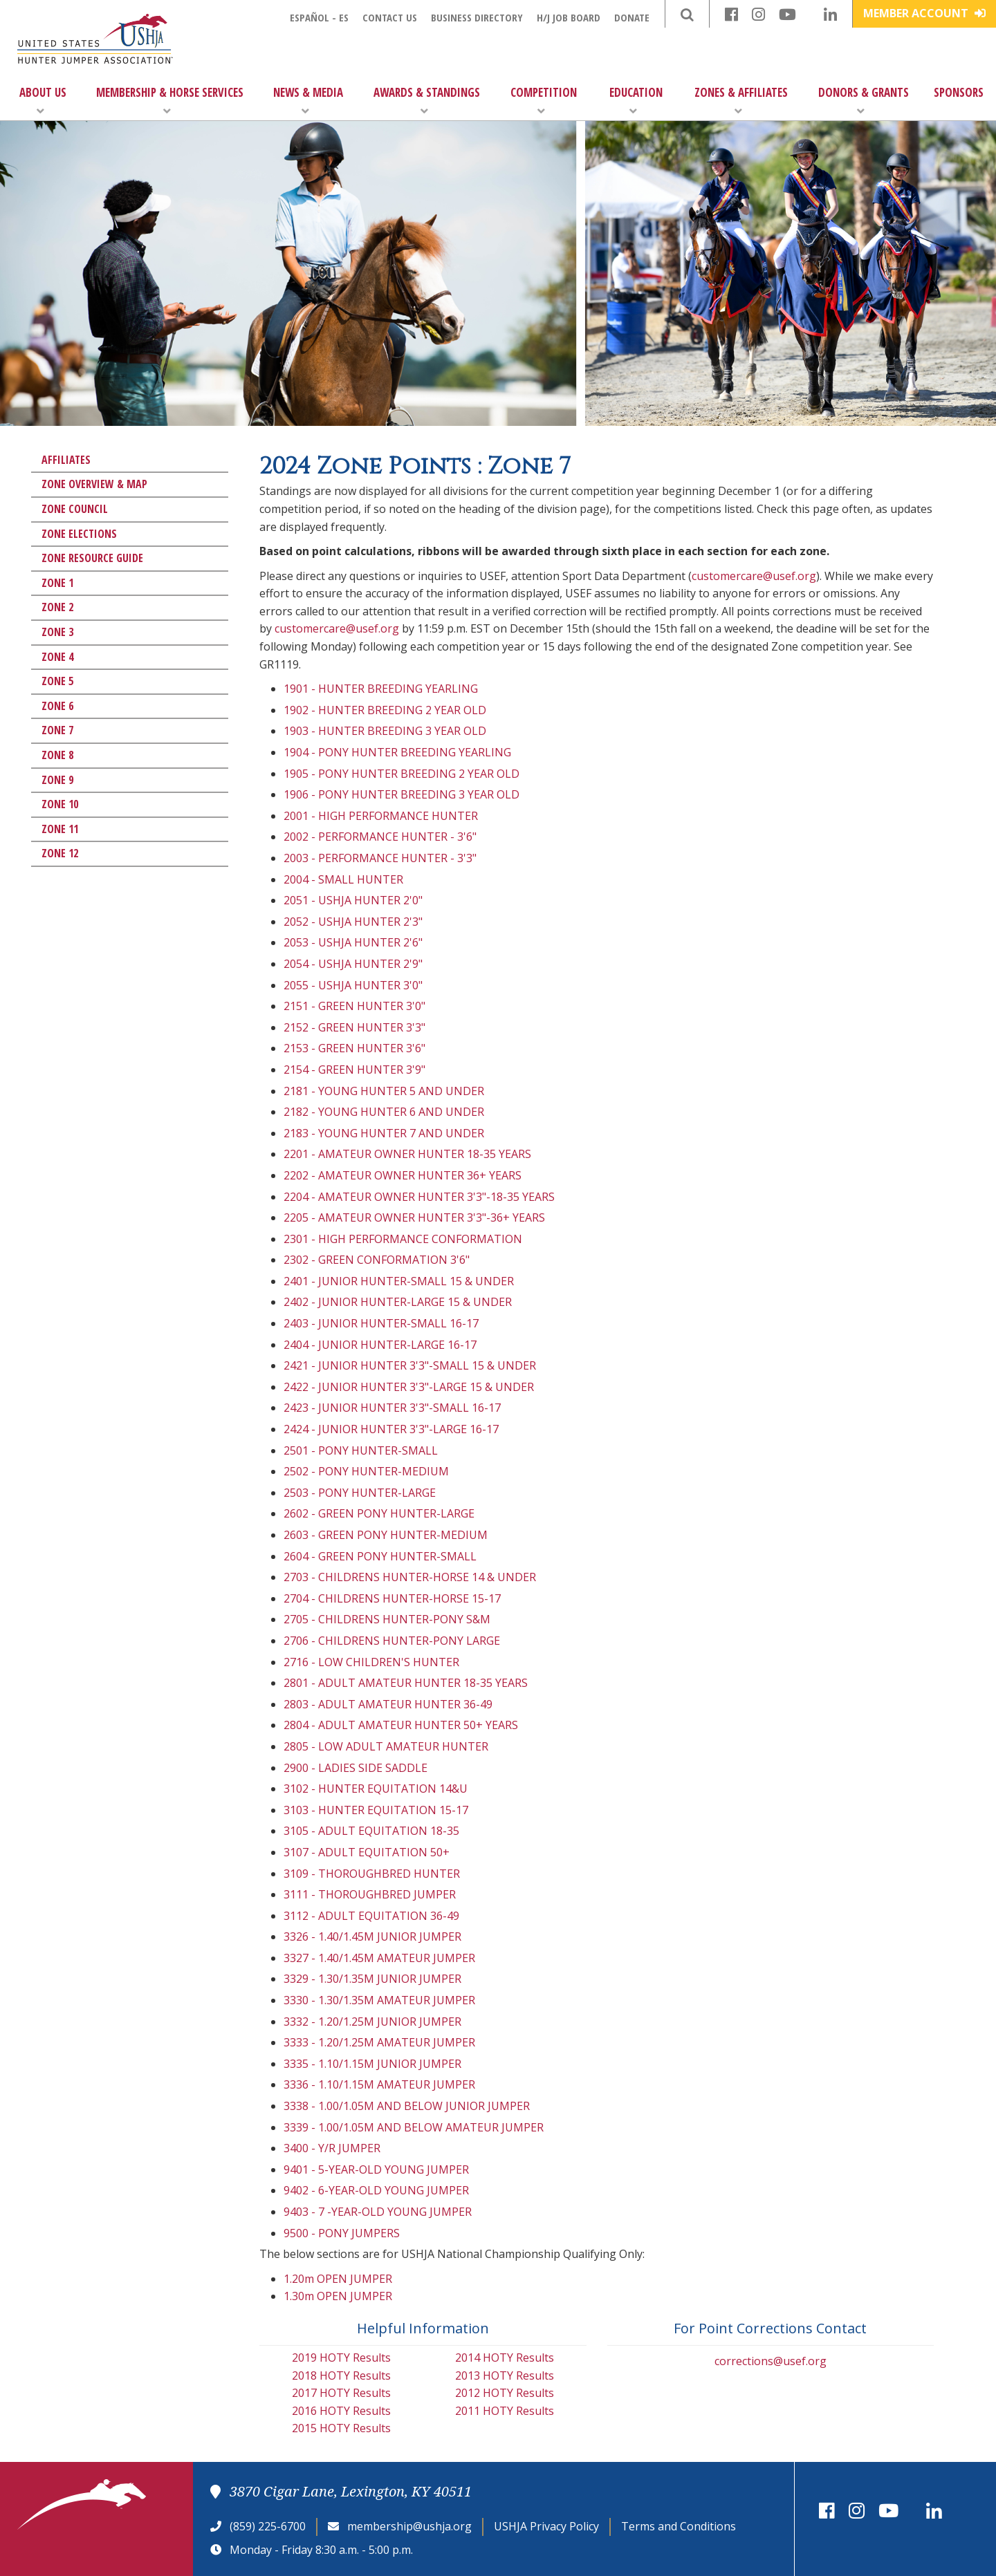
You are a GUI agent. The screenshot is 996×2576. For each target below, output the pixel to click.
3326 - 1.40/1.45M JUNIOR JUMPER (372, 1936)
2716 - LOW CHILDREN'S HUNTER (371, 1662)
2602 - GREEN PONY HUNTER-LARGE (379, 1513)
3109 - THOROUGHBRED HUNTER (372, 1873)
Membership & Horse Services (169, 100)
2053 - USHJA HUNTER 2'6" (353, 942)
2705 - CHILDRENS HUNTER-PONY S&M (387, 1619)
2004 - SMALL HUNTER (343, 879)
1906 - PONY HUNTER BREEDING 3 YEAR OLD (401, 794)
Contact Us (389, 17)
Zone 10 (60, 804)
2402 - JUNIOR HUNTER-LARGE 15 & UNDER (398, 1301)
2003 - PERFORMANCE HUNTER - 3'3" (380, 858)
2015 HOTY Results (341, 2428)
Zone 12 (60, 853)
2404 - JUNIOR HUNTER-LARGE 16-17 (380, 1344)
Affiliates (66, 459)
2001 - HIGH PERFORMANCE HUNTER (381, 815)
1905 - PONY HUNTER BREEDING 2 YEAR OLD (401, 773)
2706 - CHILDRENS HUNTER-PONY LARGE (392, 1640)
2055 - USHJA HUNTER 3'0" (353, 985)
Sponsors (959, 92)
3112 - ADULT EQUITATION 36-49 (371, 1915)
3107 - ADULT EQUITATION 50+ (367, 1852)
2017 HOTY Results (341, 2392)
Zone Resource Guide (92, 558)
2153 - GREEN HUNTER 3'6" (354, 1048)
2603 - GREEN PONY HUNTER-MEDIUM (386, 1534)
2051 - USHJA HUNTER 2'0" (353, 900)
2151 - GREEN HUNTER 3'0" (354, 1006)
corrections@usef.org (770, 2361)
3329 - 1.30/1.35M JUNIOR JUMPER (372, 1978)
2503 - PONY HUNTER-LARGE (360, 1492)
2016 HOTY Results (341, 2410)
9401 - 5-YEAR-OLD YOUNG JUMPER (376, 2169)
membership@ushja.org (409, 2526)
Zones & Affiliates (741, 100)
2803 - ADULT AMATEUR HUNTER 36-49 (388, 1704)
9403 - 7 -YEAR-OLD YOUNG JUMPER (378, 2211)
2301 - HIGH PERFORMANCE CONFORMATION (403, 1239)
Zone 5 (57, 681)
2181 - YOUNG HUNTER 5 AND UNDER (384, 1091)
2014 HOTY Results (504, 2357)
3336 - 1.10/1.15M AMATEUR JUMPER (379, 2084)
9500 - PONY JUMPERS (342, 2233)
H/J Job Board (568, 17)
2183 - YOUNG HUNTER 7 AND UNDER (384, 1133)
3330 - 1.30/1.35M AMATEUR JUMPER (379, 2000)
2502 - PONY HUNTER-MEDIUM (366, 1471)
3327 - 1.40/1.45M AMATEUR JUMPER (379, 1958)
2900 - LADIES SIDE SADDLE (355, 1767)
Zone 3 (57, 632)
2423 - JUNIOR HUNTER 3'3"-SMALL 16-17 (392, 1407)
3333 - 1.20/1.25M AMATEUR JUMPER (379, 2042)
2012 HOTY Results (504, 2392)
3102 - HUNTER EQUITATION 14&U (376, 1788)
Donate (631, 17)
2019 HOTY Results (341, 2357)
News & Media (308, 100)
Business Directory (477, 17)
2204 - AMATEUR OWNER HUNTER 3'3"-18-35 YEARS (419, 1196)
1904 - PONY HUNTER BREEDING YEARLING (397, 752)
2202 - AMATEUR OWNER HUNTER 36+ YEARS (403, 1175)
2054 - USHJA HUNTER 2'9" (353, 963)
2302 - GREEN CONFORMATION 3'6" (377, 1259)
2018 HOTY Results (341, 2375)
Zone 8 (57, 755)
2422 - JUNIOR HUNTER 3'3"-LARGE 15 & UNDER (409, 1386)
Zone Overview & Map (94, 484)
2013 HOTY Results (504, 2375)
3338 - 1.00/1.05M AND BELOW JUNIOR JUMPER (407, 2105)
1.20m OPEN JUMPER (338, 2278)
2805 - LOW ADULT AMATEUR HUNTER (386, 1746)
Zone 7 (57, 730)
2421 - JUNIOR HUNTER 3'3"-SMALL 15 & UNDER (410, 1365)
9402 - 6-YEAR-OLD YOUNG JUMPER (376, 2190)
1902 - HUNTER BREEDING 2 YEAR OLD (385, 710)
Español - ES (319, 17)
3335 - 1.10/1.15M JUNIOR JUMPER (372, 2063)
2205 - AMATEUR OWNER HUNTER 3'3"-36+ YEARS (414, 1217)
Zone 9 (57, 779)
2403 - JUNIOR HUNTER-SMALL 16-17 (381, 1323)
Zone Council (75, 508)
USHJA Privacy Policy (546, 2526)
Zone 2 (57, 607)
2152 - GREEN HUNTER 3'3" (354, 1027)
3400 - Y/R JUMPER (332, 2148)
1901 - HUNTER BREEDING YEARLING (381, 688)
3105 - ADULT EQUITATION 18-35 (371, 1830)
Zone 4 (57, 656)
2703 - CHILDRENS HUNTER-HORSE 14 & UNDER (410, 1577)
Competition (543, 100)
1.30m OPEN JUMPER (338, 2296)
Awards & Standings (427, 100)
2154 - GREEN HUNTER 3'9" (354, 1069)
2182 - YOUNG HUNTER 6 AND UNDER (384, 1111)
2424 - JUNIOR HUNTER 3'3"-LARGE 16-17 (391, 1429)
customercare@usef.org (754, 576)
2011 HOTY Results (504, 2410)
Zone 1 (57, 582)
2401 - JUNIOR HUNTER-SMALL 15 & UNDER (399, 1281)
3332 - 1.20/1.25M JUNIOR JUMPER (372, 2021)
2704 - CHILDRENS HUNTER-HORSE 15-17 (392, 1598)
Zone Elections (79, 533)
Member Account (924, 13)
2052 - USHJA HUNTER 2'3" (353, 921)
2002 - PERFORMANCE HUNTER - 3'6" (380, 836)
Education (636, 100)
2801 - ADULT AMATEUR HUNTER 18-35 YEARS (406, 1682)
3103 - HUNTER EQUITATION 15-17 (376, 1810)
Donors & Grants (863, 100)
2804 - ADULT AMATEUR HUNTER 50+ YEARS (401, 1725)
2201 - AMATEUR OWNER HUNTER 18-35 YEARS (407, 1153)
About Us (42, 100)
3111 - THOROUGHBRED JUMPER (370, 1894)
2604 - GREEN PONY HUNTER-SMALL (380, 1556)
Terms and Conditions (678, 2526)
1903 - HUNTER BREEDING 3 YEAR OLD (385, 730)
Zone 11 (60, 829)
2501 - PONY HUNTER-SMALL (361, 1450)
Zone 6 (57, 705)
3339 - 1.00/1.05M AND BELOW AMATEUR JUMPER (414, 2127)
